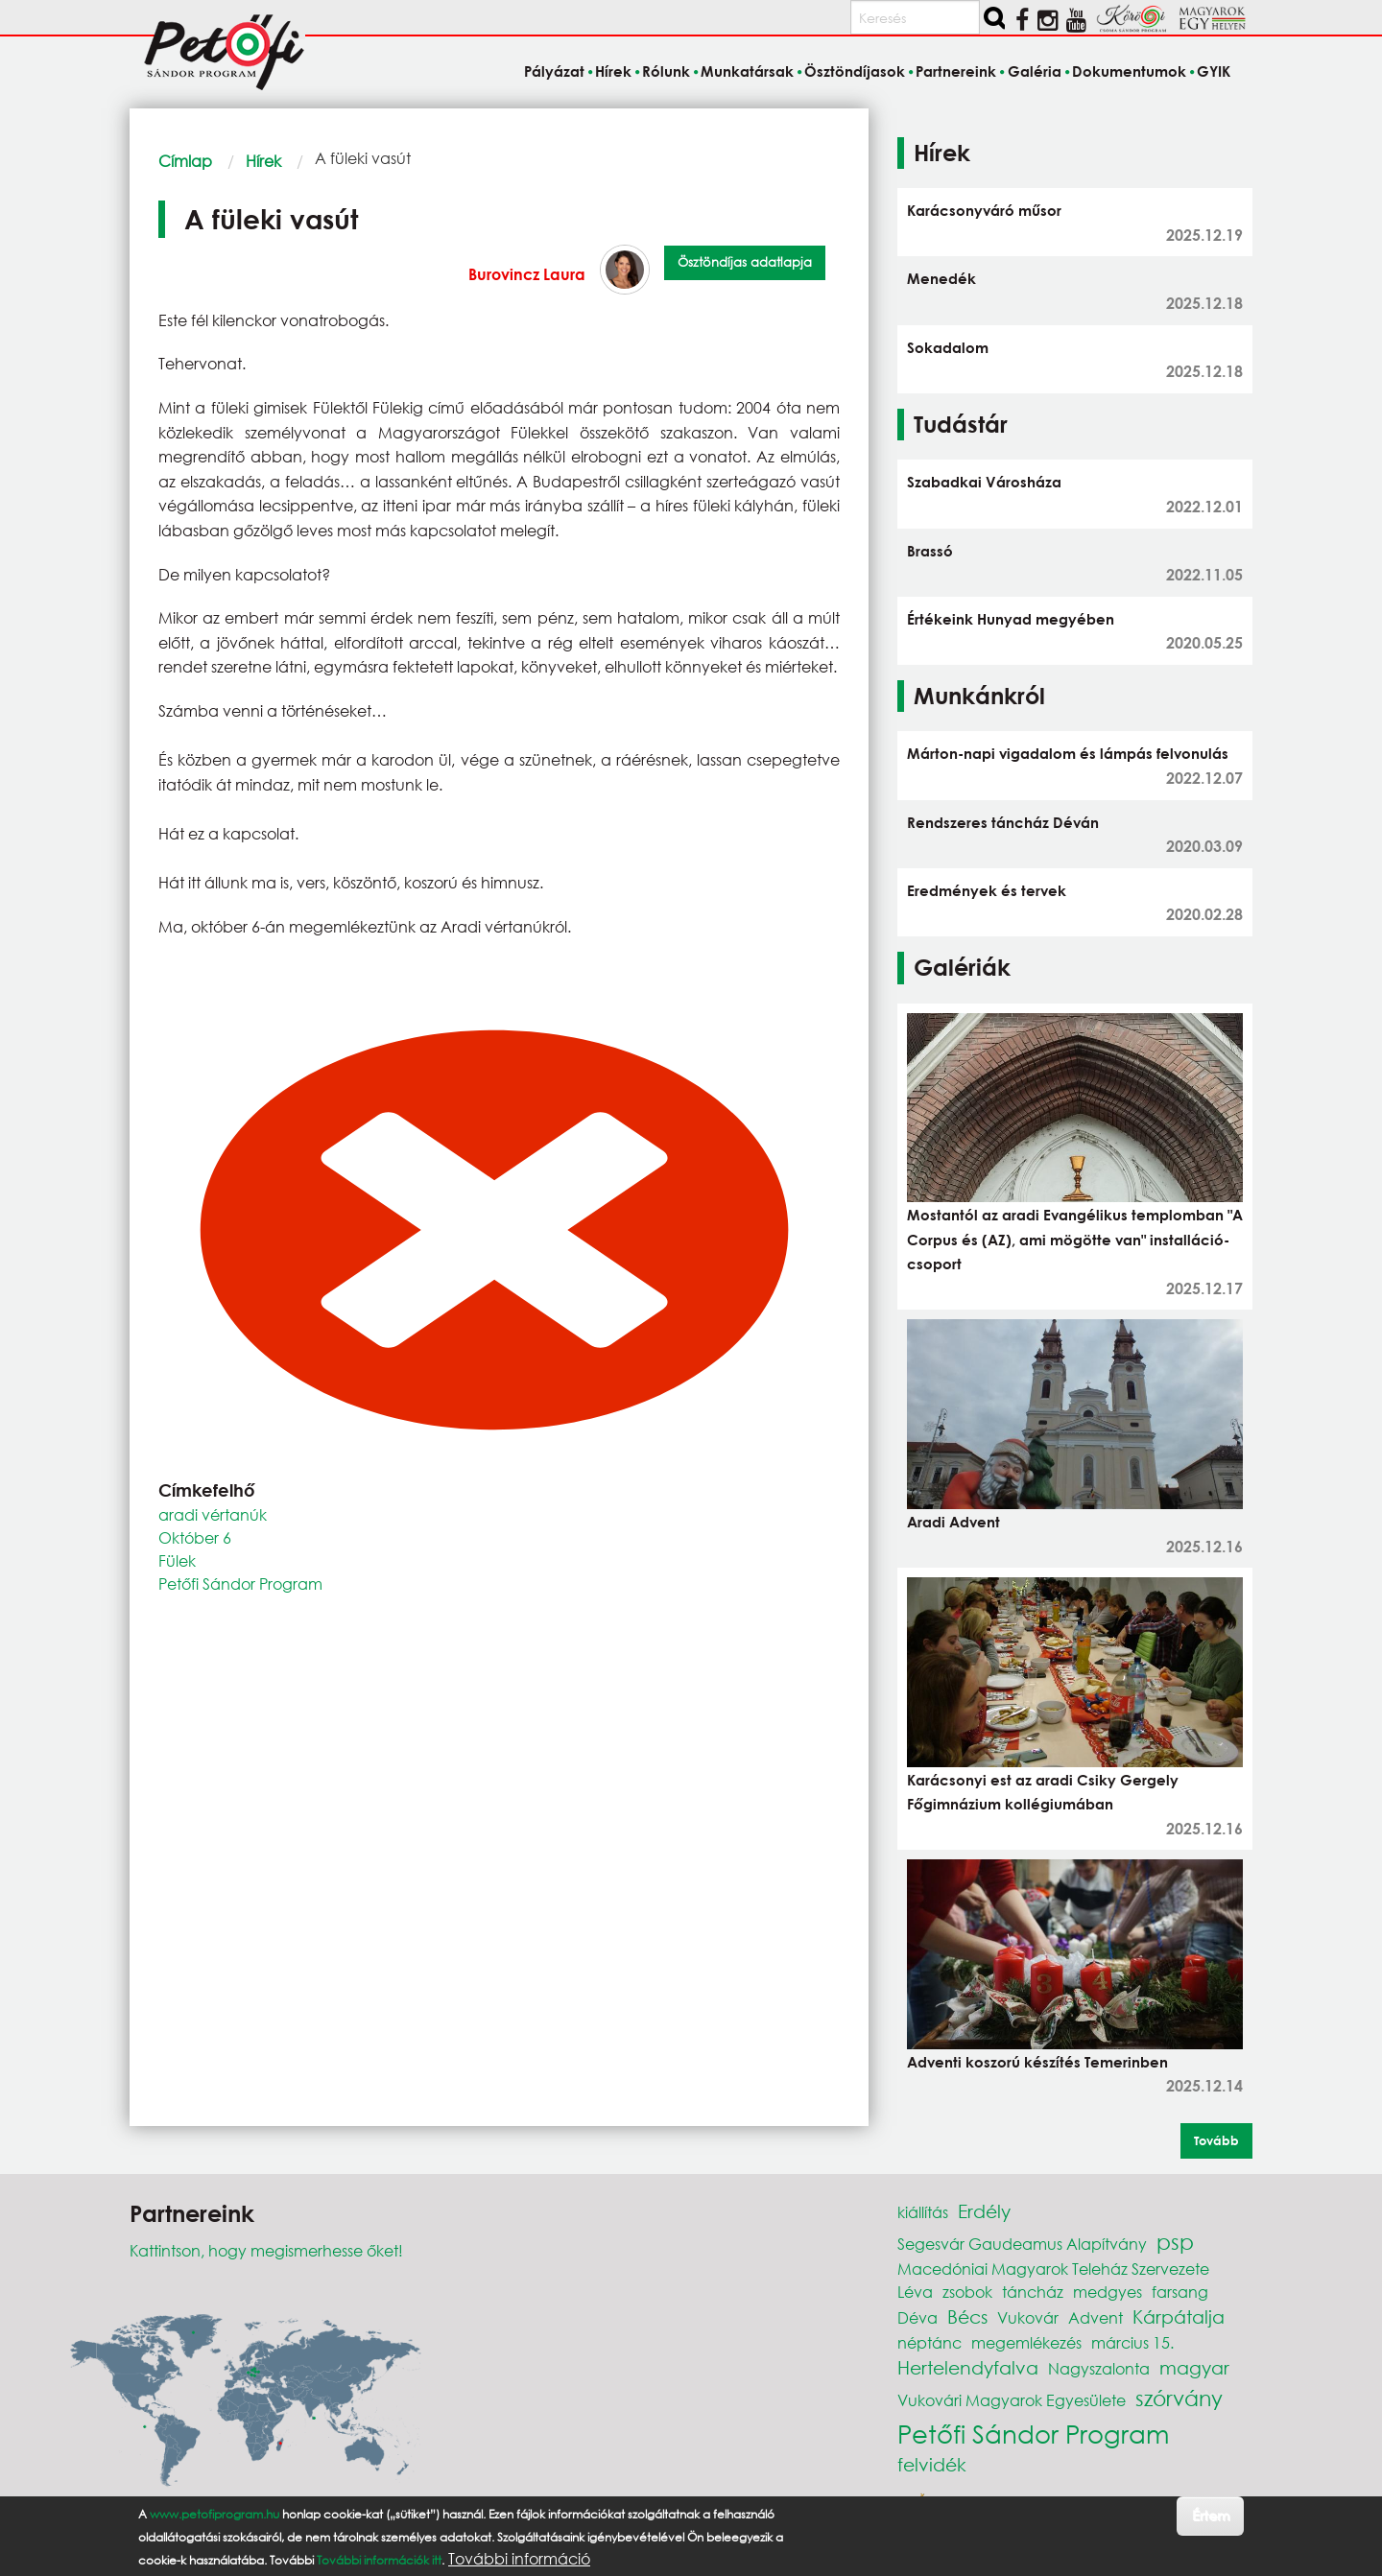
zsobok (967, 2291)
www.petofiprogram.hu (214, 2514)
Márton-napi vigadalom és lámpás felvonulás (1067, 753)
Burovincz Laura (526, 274)
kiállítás (922, 2212)
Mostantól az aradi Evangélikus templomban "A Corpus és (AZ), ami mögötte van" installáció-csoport (1075, 1239)
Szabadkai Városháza (984, 481)
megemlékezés (1026, 2342)
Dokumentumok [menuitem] (1129, 71)
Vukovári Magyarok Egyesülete (1011, 2400)
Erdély (984, 2211)
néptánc (929, 2342)
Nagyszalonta (1099, 2368)
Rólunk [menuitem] (666, 71)
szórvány (1179, 2398)
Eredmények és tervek (986, 890)
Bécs (967, 2316)
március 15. (1132, 2342)
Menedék (941, 278)
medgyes (1107, 2291)
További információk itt (379, 2560)
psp (1175, 2242)
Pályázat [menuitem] (554, 71)
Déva (917, 2317)
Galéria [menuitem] (1034, 71)
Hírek (263, 161)
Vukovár (1028, 2317)
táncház (1032, 2291)
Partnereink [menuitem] (956, 71)
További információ (519, 2558)
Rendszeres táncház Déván (1003, 822)
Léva (915, 2291)
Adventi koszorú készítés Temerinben (1037, 2061)
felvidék (931, 2464)
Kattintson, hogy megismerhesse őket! (266, 2250)
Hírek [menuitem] (613, 71)
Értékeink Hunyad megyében (1010, 618)
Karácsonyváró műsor (984, 210)
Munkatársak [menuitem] (747, 71)
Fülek (177, 1560)
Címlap (185, 161)
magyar (1194, 2367)
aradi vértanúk (212, 1514)
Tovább (1216, 2140)
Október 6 (194, 1537)
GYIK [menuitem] (1213, 71)
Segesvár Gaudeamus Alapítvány (1022, 2243)
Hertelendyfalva (967, 2367)
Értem (1210, 2515)
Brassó (930, 550)
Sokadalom (948, 347)
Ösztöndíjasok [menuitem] (854, 71)
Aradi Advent (953, 1521)
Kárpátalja (1178, 2316)
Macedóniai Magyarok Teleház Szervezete (1053, 2268)
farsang (1180, 2291)
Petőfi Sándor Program (240, 1583)
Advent (1095, 2317)
